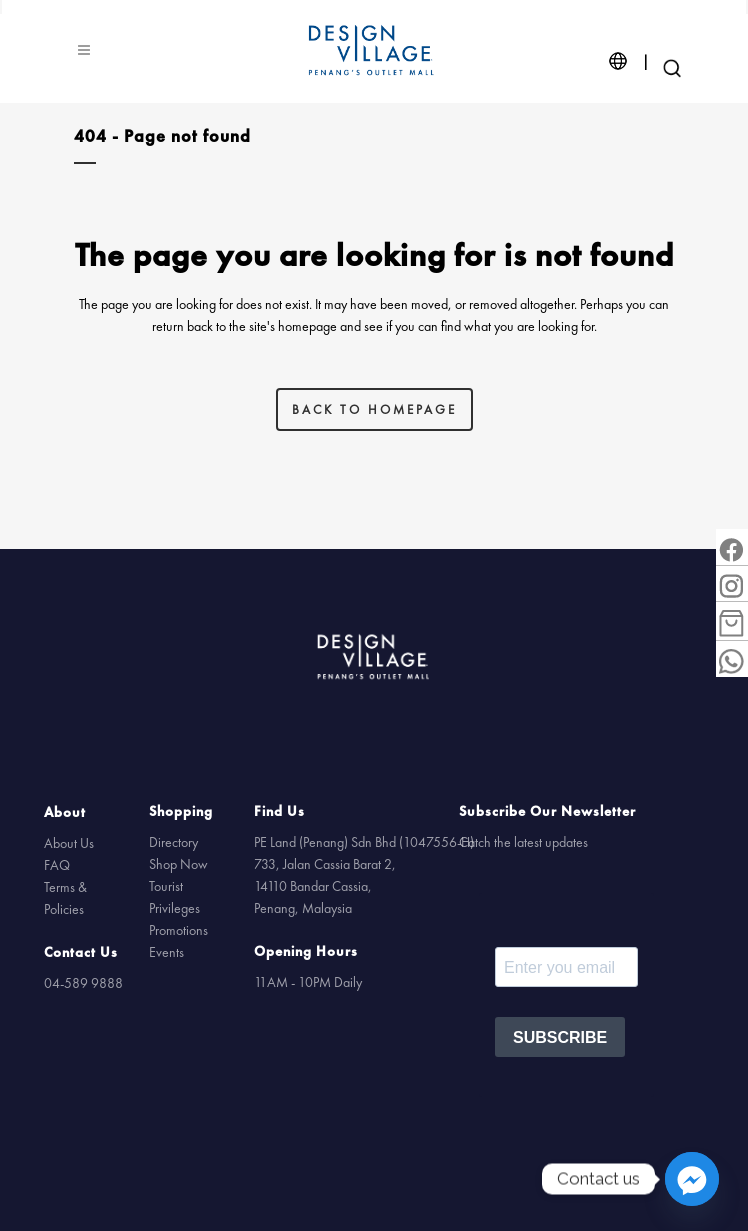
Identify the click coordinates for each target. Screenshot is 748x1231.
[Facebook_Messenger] (692, 1179)
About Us (69, 844)
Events (166, 952)
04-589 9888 (83, 984)
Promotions (178, 930)
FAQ (57, 866)
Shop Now (178, 864)
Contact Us (81, 953)
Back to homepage (374, 408)
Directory (173, 842)
